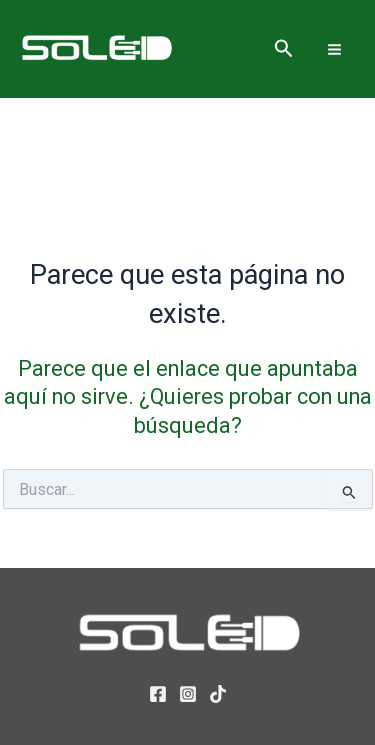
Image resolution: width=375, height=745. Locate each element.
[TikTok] (218, 694)
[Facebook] (158, 694)
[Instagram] (188, 694)
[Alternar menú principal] (334, 48)
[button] (284, 49)
